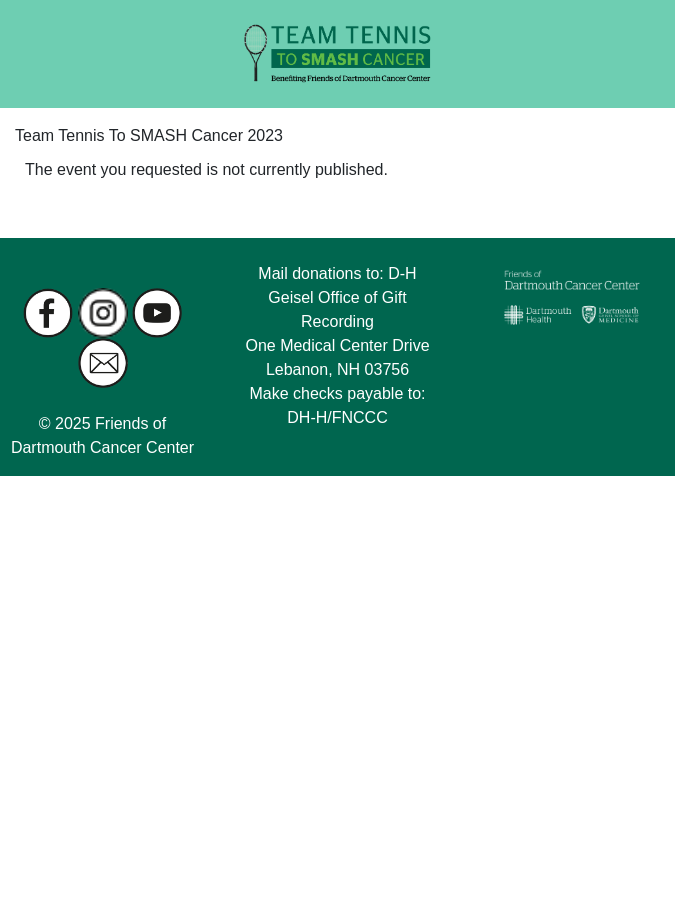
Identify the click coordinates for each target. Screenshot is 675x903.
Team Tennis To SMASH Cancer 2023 (149, 135)
